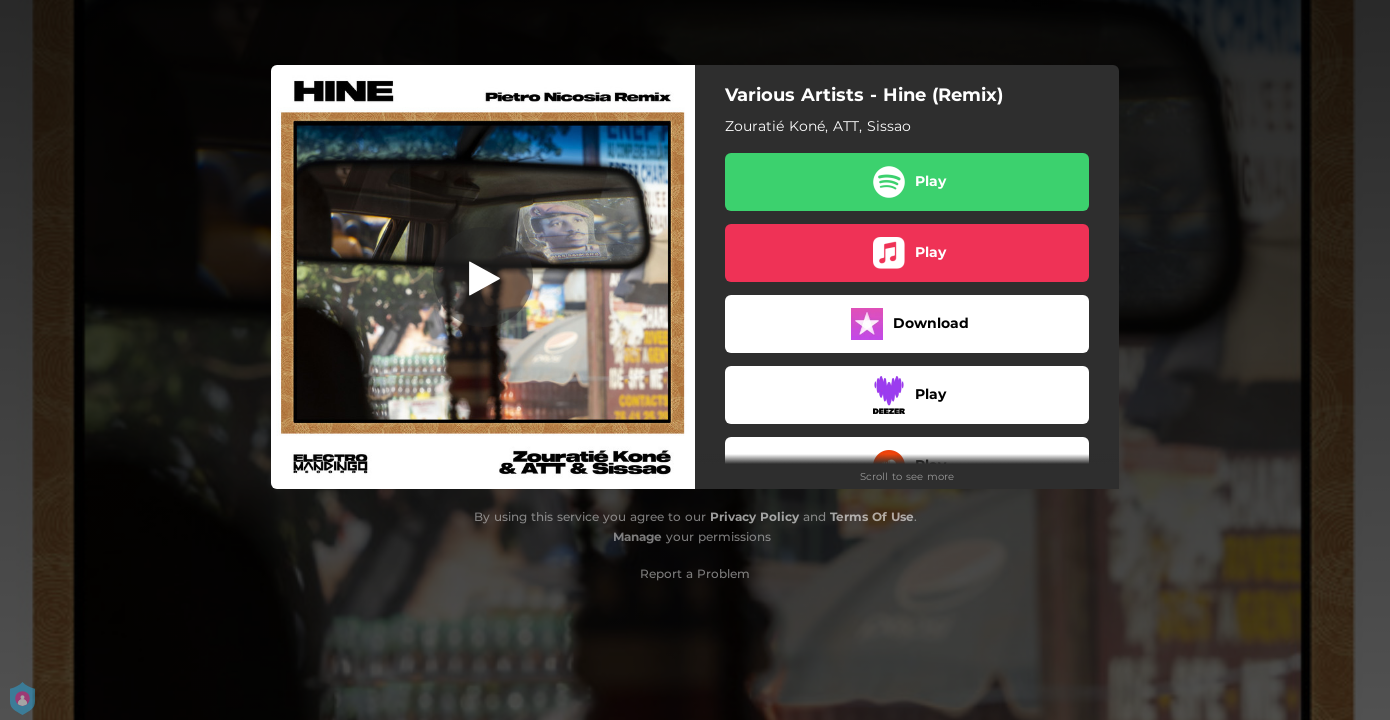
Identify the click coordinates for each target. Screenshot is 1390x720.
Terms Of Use (872, 516)
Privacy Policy (754, 516)
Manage (637, 536)
